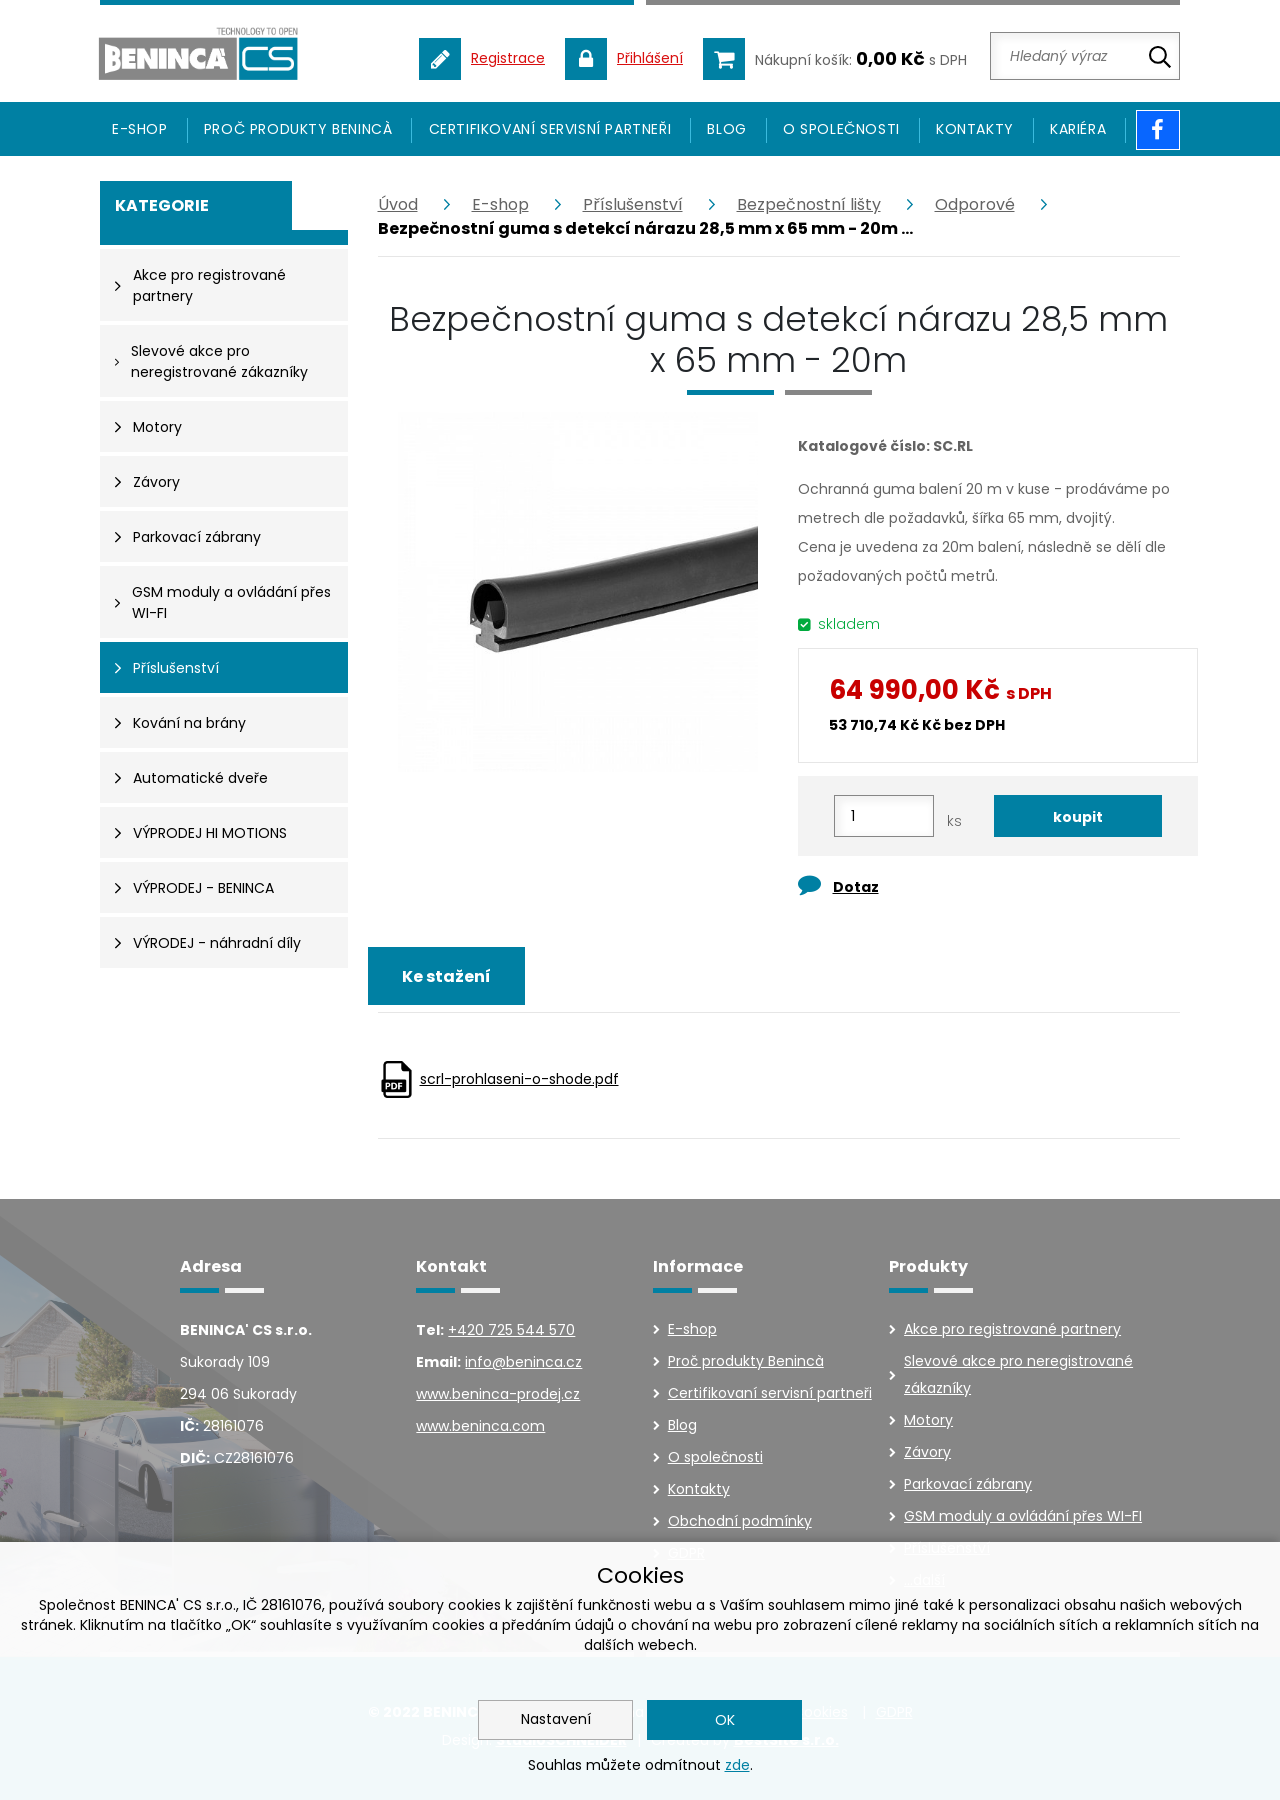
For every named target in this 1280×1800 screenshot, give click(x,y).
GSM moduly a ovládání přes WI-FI (1023, 1516)
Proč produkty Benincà (298, 129)
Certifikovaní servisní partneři (550, 129)
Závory (927, 1452)
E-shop (500, 204)
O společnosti (841, 129)
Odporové (975, 204)
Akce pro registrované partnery (1012, 1329)
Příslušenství (633, 204)
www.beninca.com (480, 1426)
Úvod (398, 204)
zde (737, 1765)
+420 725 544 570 (511, 1330)
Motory (928, 1420)
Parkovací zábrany (968, 1484)
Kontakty (975, 129)
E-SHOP (140, 129)
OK (725, 1720)
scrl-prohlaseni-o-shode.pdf (519, 1079)
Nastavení (556, 1719)
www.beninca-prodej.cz (498, 1394)
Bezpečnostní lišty (809, 204)
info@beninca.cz (523, 1362)
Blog (726, 129)
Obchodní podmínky (740, 1521)
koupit (1078, 817)
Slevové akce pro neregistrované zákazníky (1018, 1374)
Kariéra (1078, 129)
